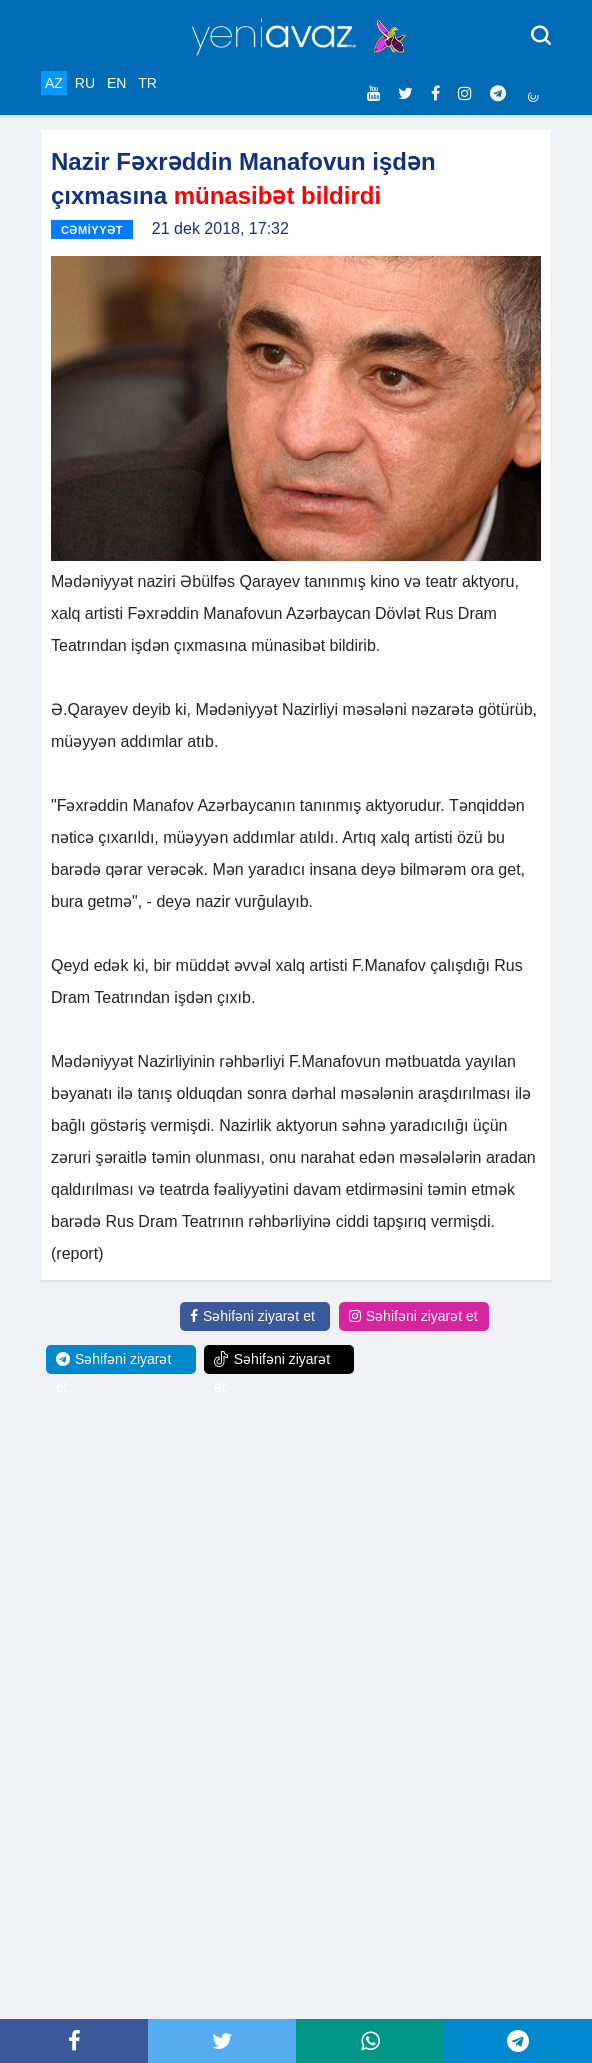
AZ (54, 83)
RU (85, 83)
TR (147, 83)
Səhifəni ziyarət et (252, 1316)
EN (116, 83)
